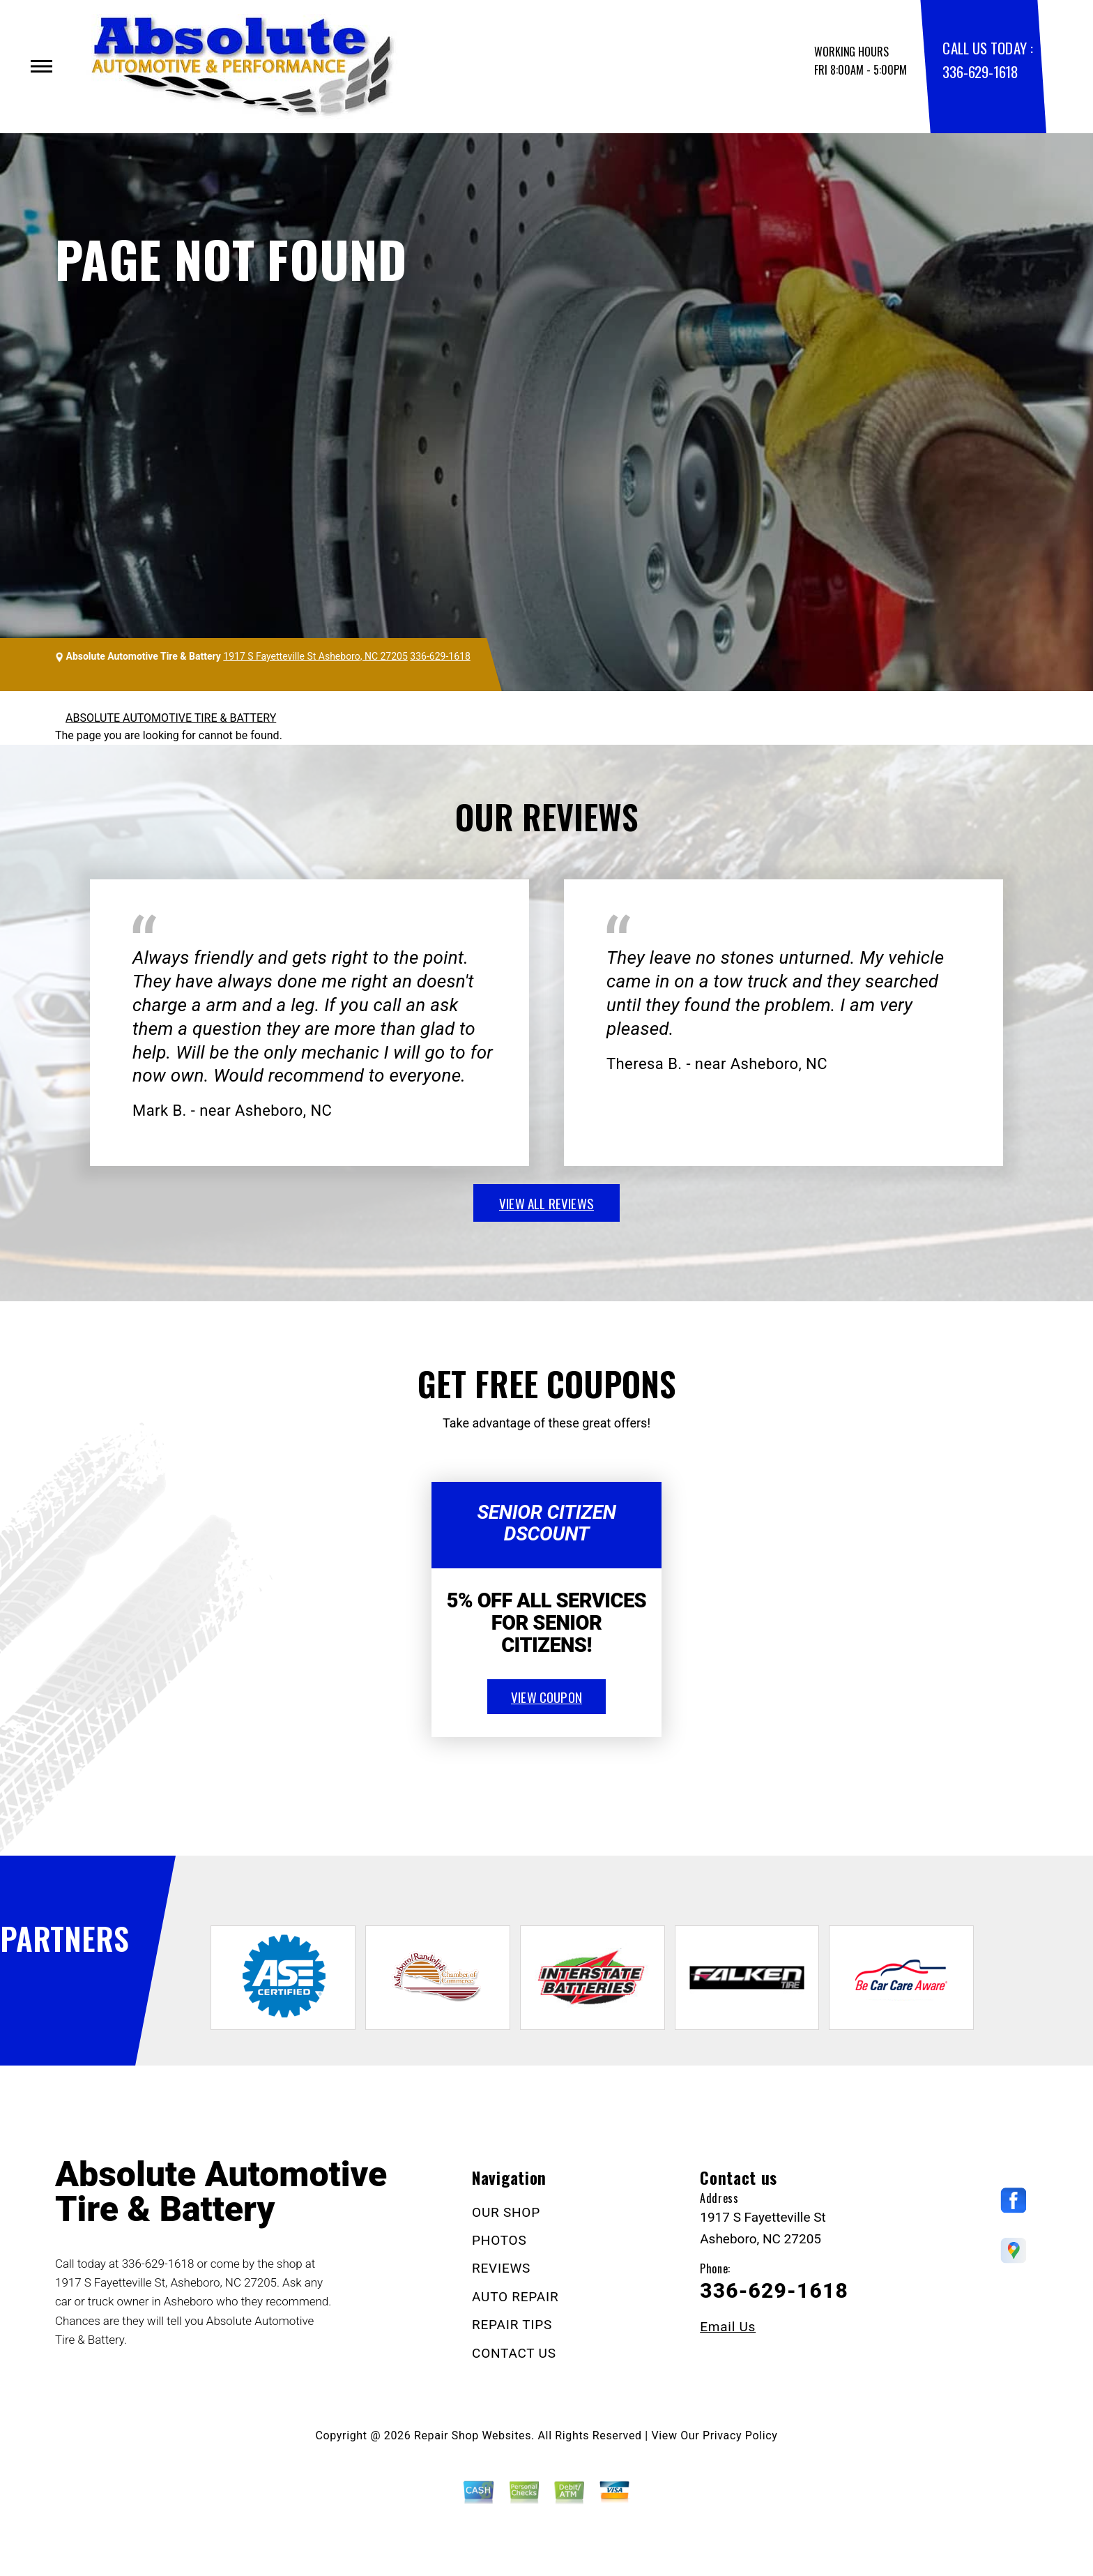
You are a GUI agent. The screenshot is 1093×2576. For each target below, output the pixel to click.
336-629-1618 (980, 71)
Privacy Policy (740, 2435)
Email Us (728, 2326)
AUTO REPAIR (515, 2297)
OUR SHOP (506, 2212)
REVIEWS (501, 2268)
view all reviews (546, 1203)
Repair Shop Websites (472, 2435)
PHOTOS (499, 2240)
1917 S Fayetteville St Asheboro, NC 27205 (315, 656)
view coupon (546, 1696)
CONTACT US (514, 2353)
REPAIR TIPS (512, 2325)
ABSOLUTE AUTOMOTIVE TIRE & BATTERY (171, 718)
